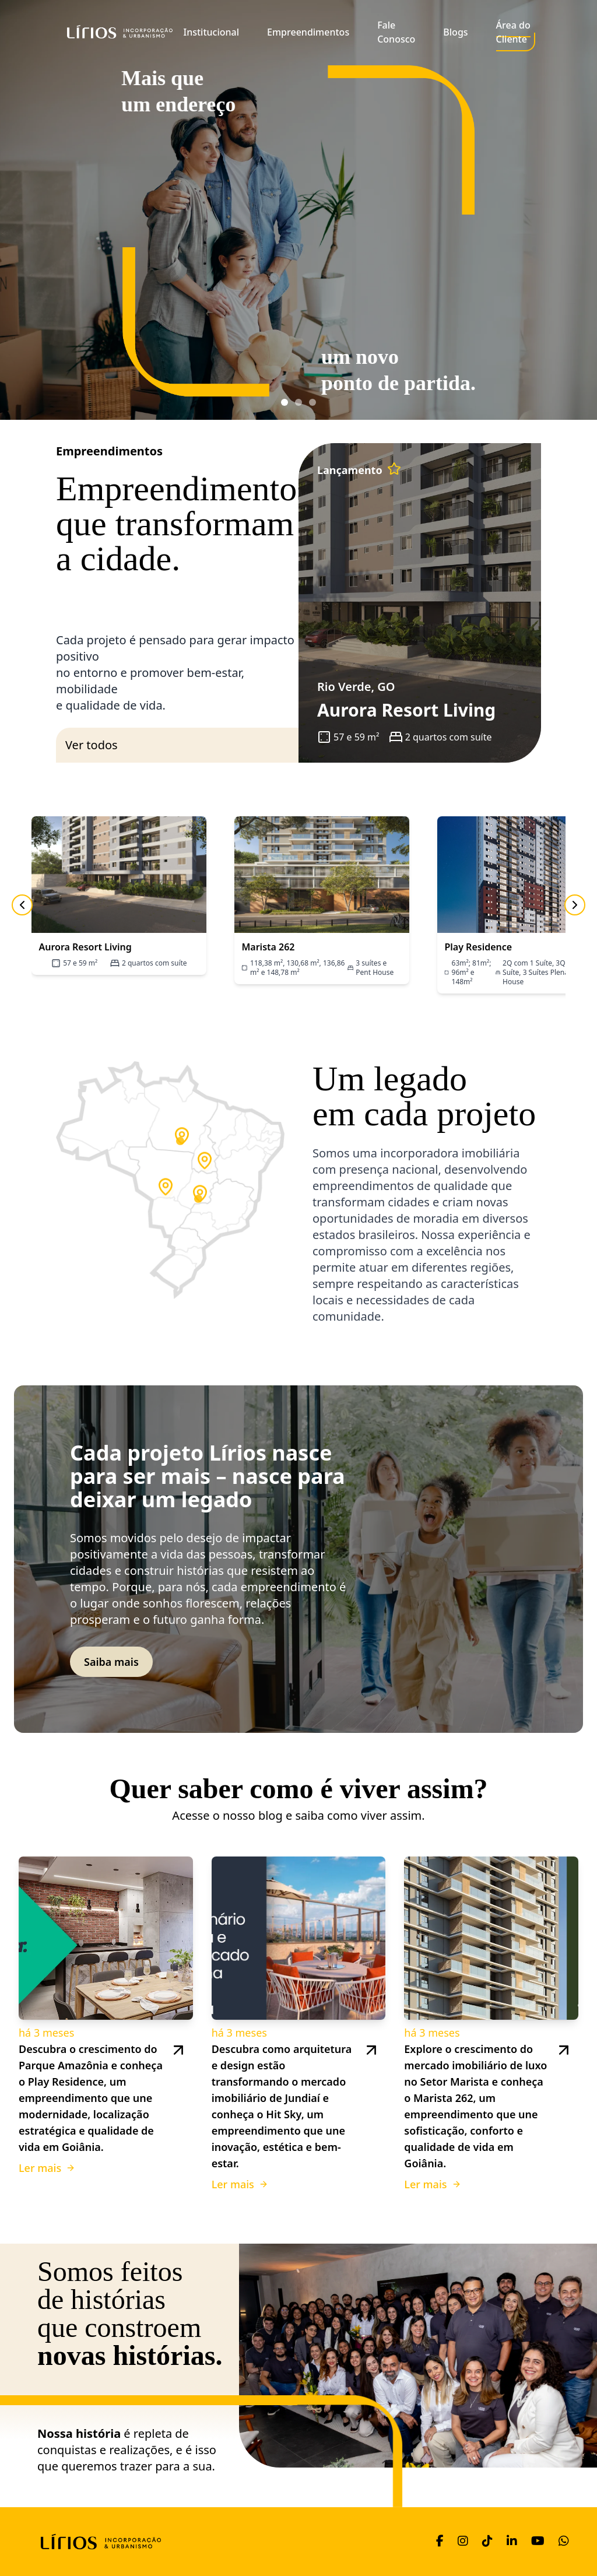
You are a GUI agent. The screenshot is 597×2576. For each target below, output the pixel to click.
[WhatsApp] (564, 2542)
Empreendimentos (308, 32)
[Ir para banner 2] (298, 402)
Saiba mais (111, 1662)
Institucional (212, 32)
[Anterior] (22, 904)
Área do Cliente (513, 32)
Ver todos (91, 745)
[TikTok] (487, 2542)
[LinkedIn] (512, 2542)
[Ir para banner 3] (312, 402)
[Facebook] (440, 2542)
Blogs (455, 32)
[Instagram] (463, 2542)
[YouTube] (538, 2542)
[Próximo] (574, 904)
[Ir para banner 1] (284, 402)
